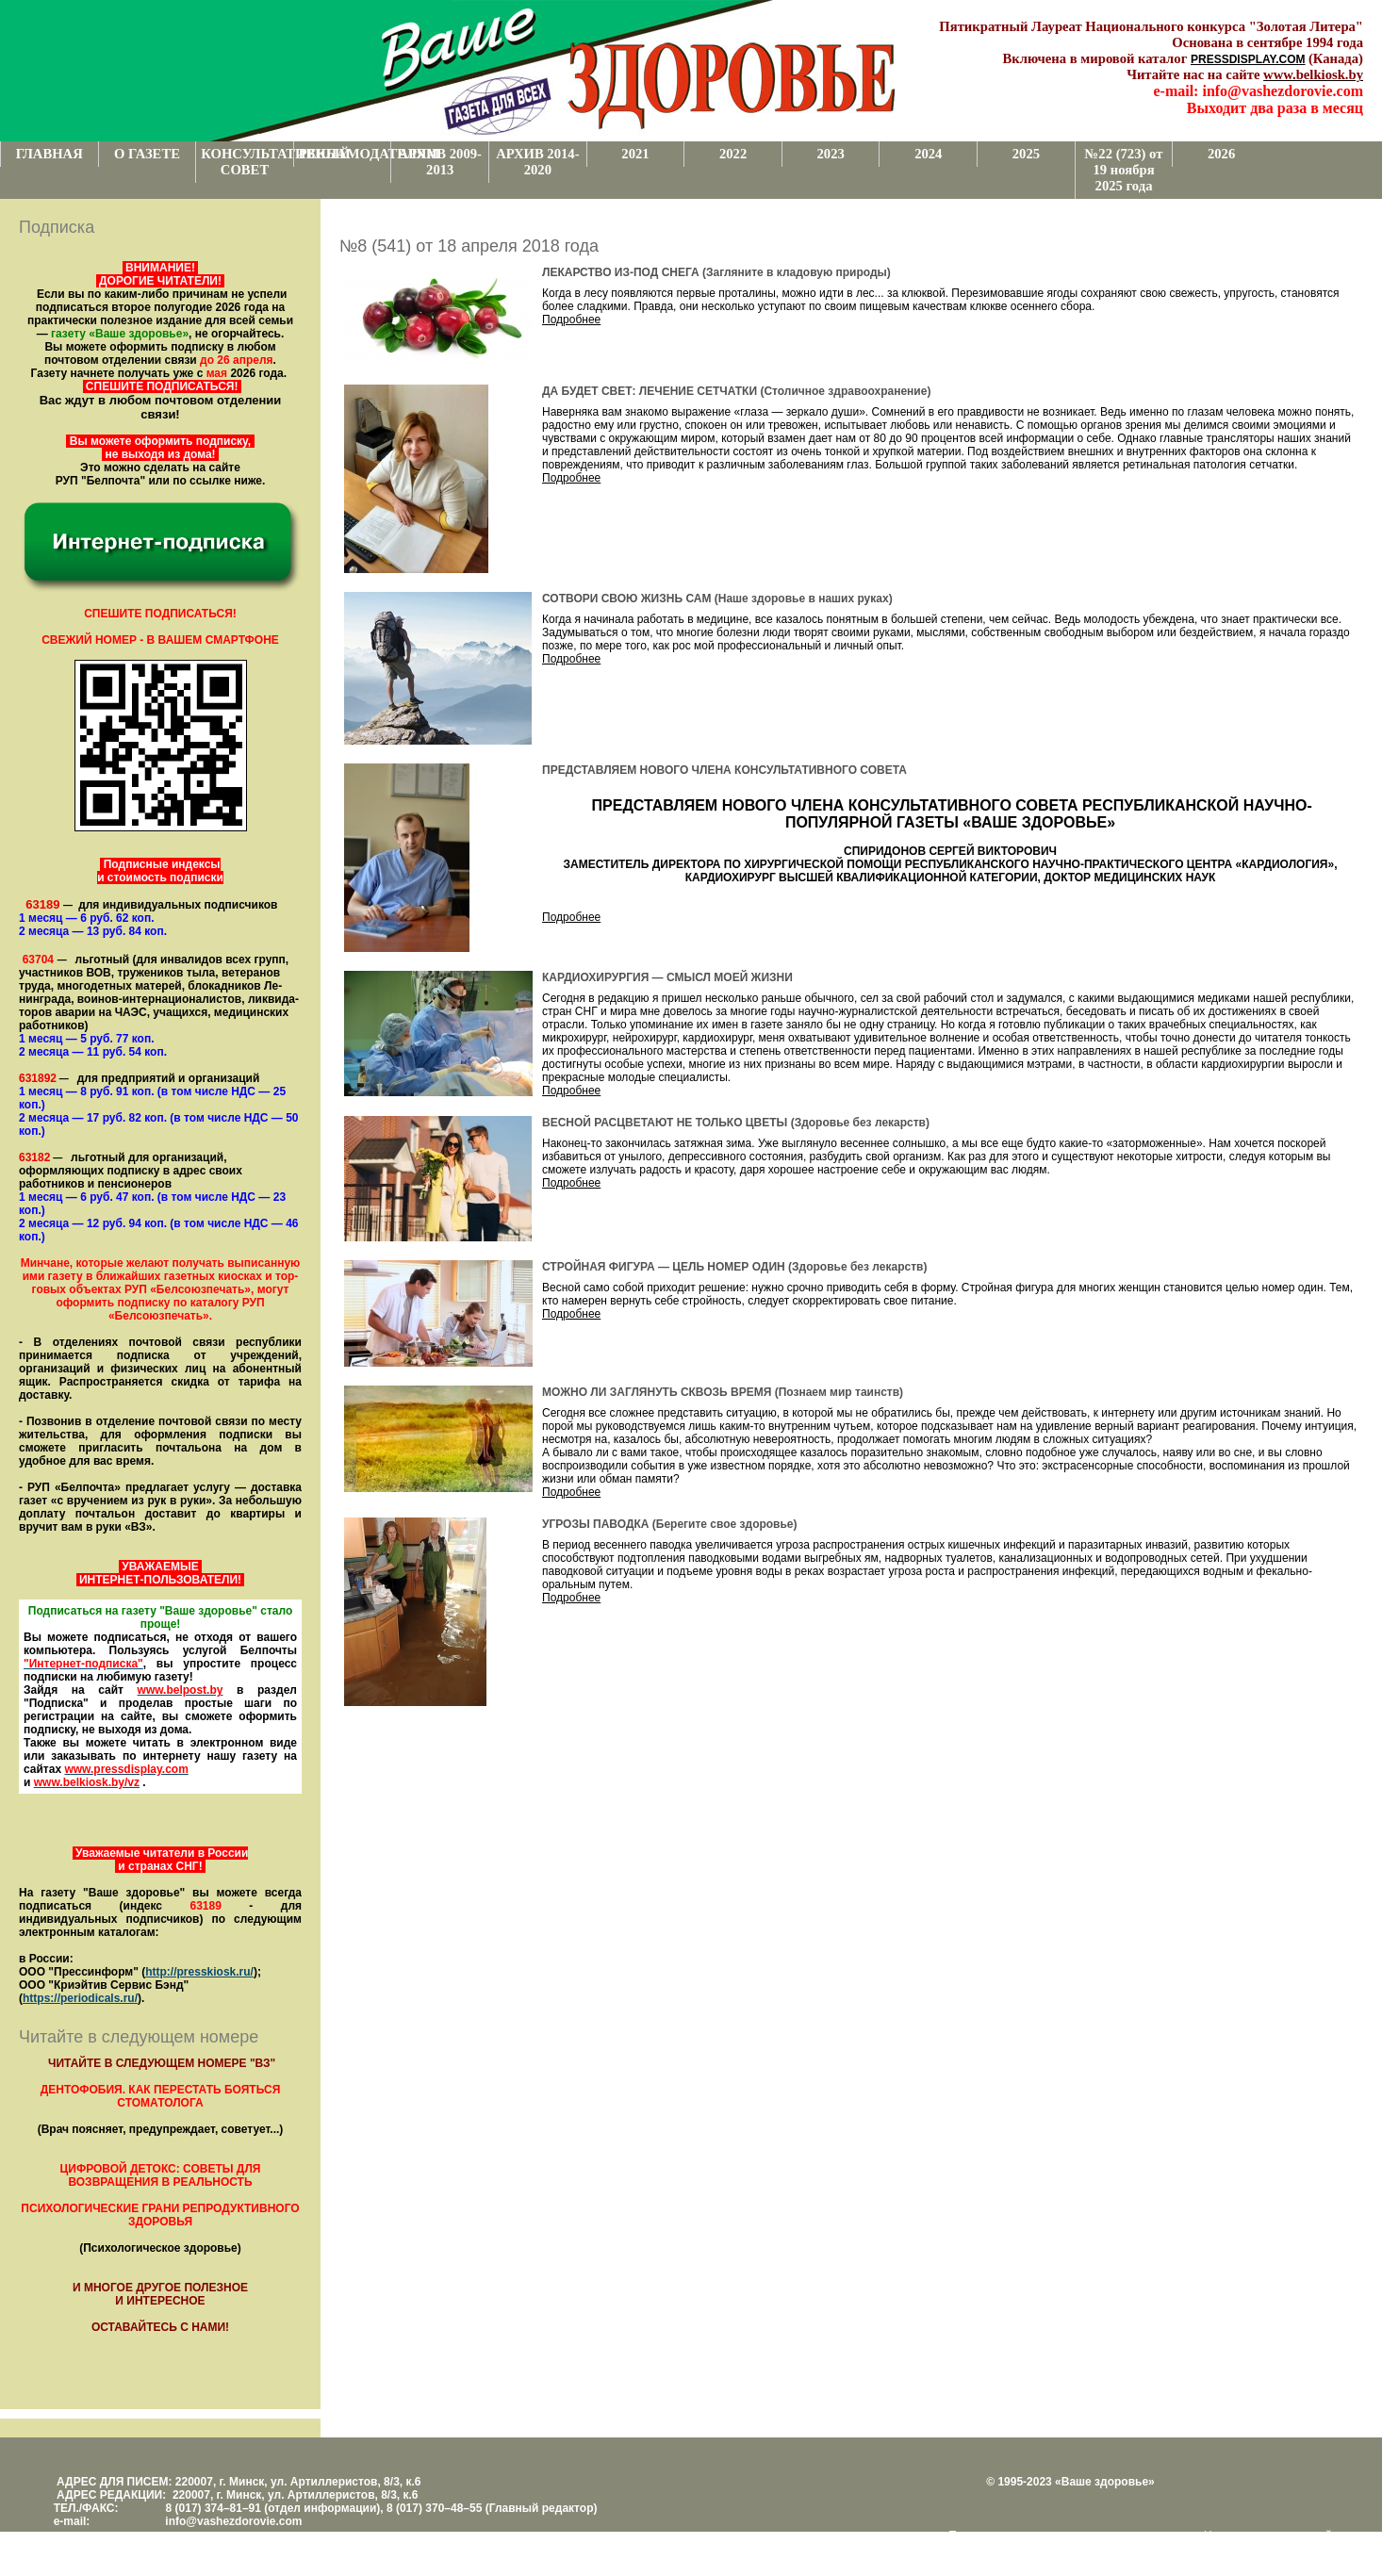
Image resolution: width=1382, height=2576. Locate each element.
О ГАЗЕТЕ (147, 153)
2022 (733, 153)
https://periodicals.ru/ (80, 1998)
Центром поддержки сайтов (1276, 2535)
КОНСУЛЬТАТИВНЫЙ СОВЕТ (247, 161)
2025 (1026, 153)
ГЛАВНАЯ (49, 153)
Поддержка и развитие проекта (1030, 2535)
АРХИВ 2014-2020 (537, 161)
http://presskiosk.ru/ (199, 1971)
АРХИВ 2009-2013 (440, 161)
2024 (928, 153)
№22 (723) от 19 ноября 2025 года (1124, 169)
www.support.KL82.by (1006, 2548)
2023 (831, 153)
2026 (1221, 153)
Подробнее (571, 319)
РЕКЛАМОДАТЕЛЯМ (345, 153)
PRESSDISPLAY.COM (1248, 59)
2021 (635, 153)
